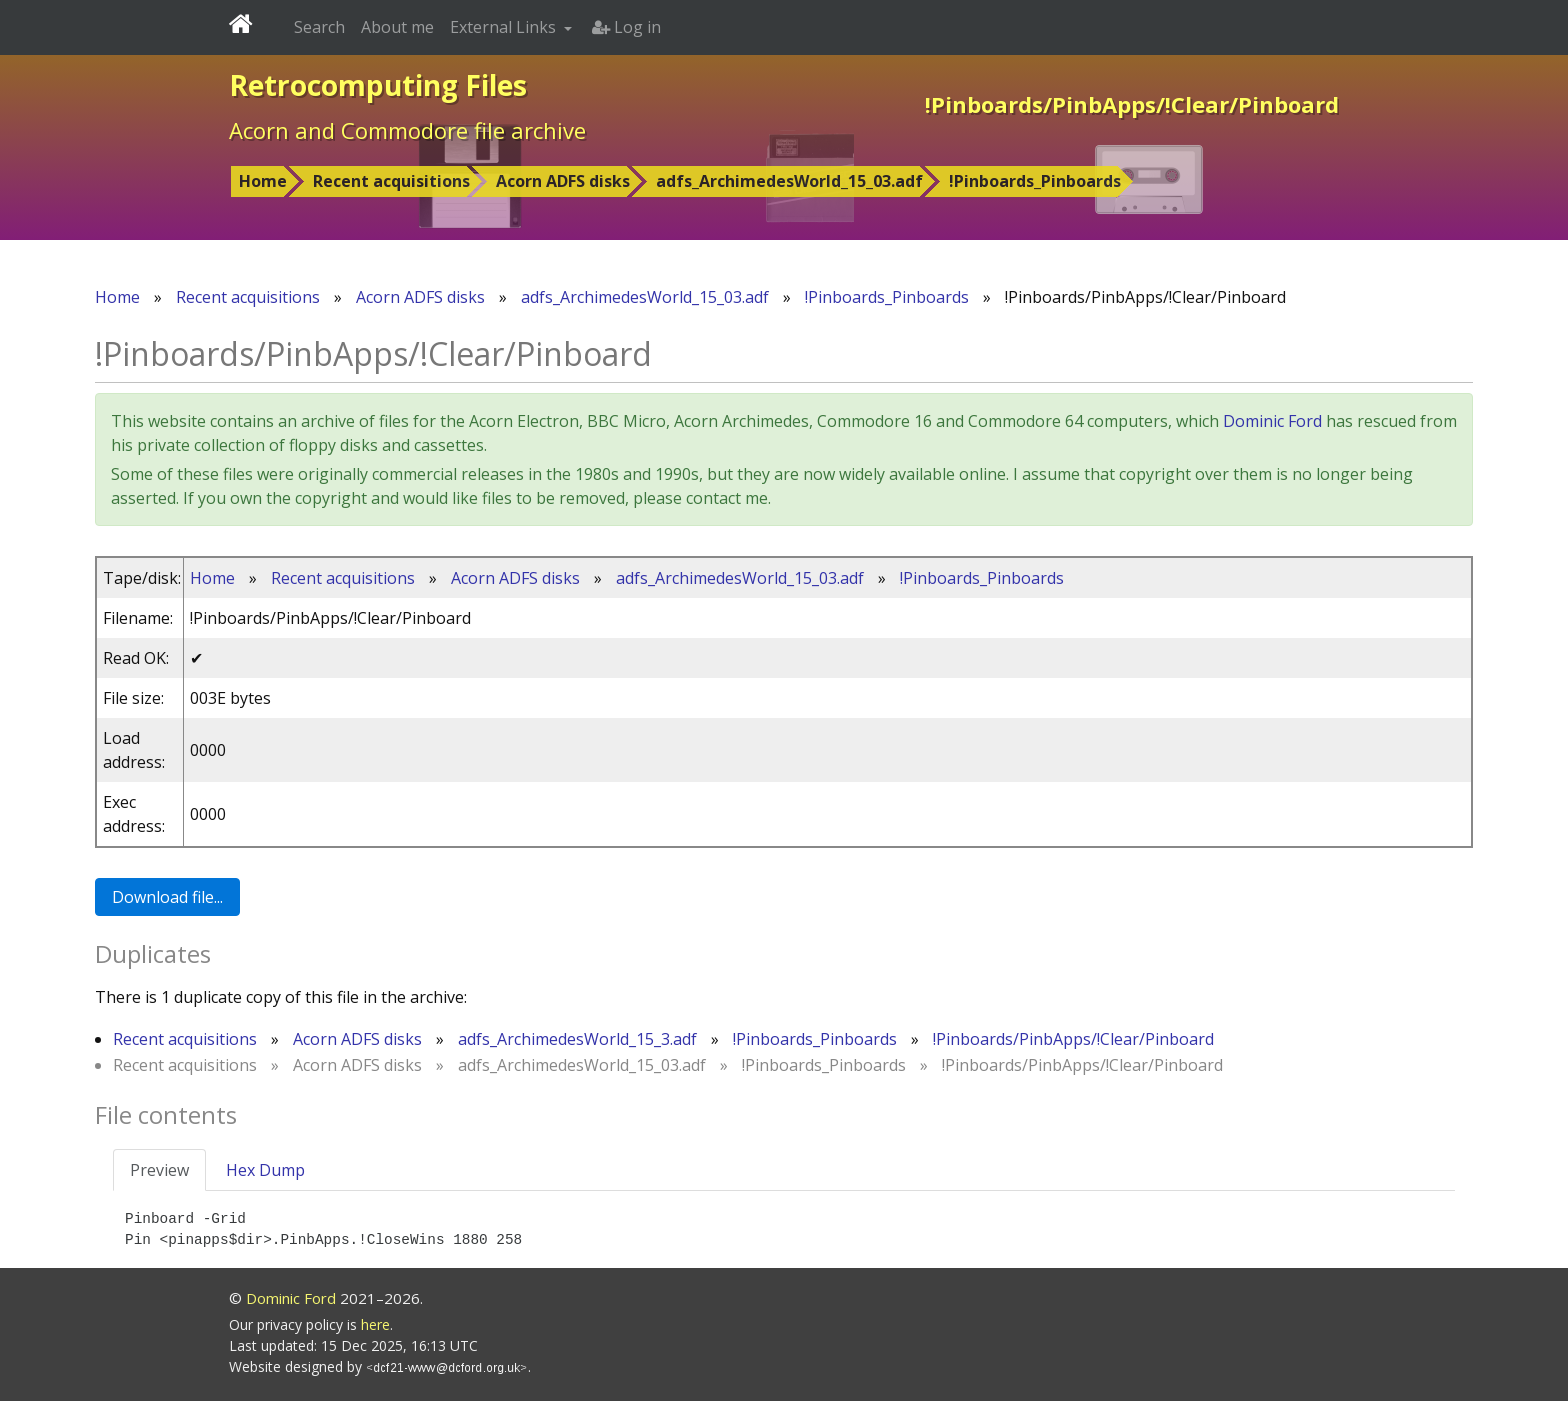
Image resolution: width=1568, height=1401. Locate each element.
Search (319, 27)
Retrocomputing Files (378, 85)
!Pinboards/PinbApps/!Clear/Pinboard (1073, 1039)
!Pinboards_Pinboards (1035, 181)
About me (397, 27)
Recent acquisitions (391, 181)
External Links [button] (505, 27)
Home (263, 181)
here (375, 1324)
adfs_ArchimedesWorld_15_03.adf (789, 181)
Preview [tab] (159, 1170)
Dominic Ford (1272, 421)
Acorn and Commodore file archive (407, 130)
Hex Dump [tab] (265, 1170)
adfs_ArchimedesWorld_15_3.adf (577, 1039)
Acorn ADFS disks (563, 181)
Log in (626, 27)
